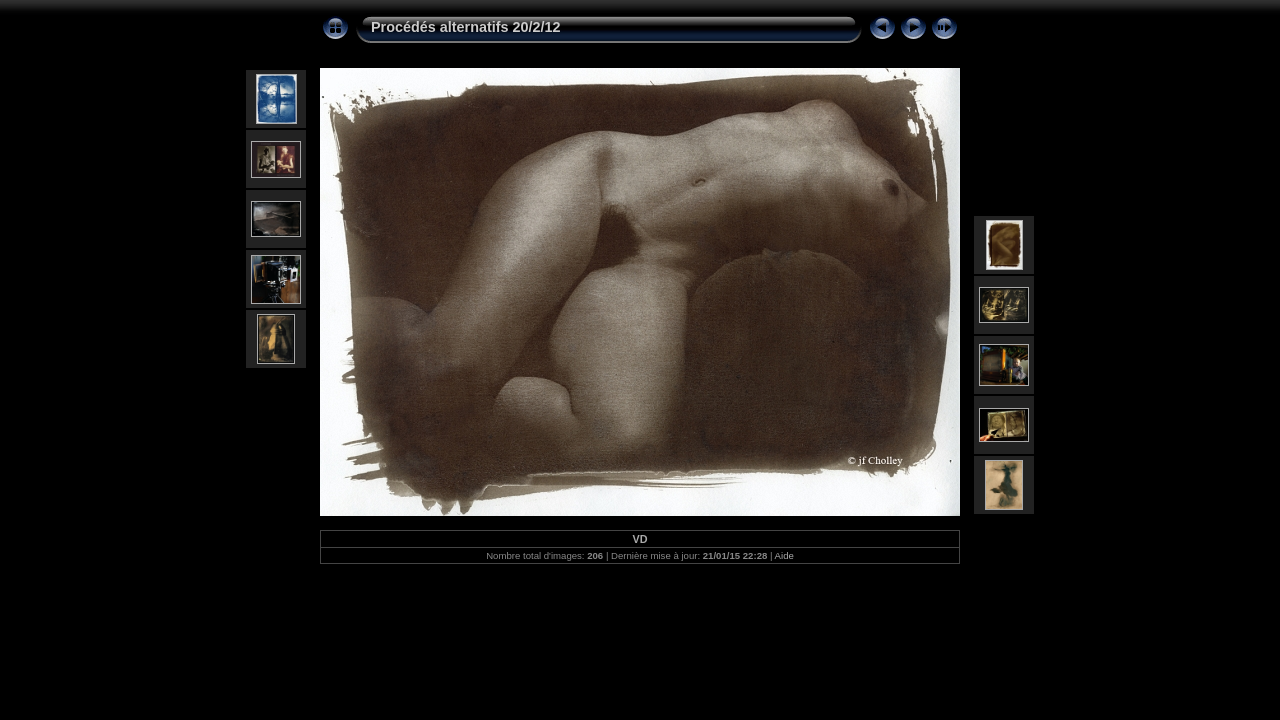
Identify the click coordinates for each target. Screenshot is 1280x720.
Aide (784, 555)
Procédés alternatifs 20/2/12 (466, 27)
